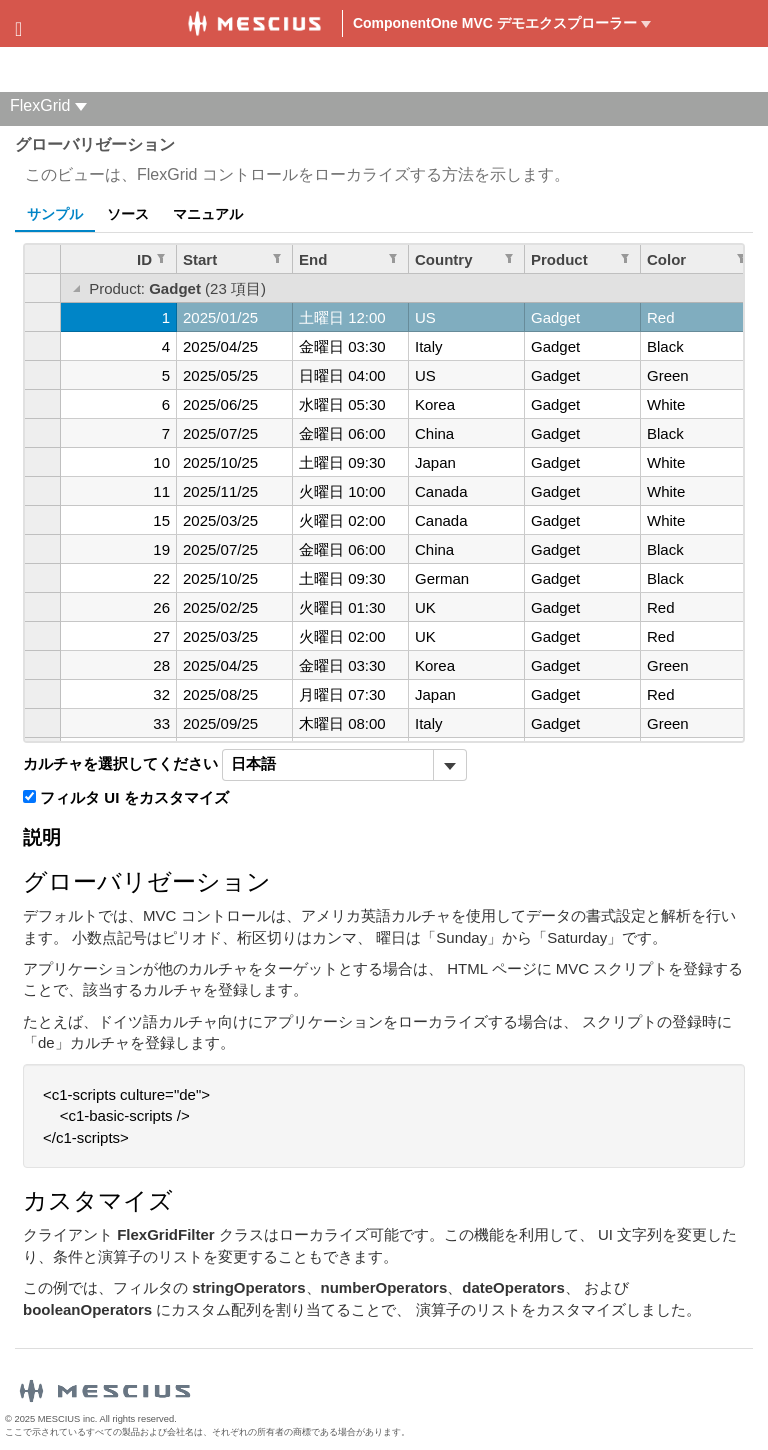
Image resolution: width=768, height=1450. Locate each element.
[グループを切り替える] (76, 290)
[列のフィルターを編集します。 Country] (509, 257)
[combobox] (328, 765)
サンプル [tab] (55, 214)
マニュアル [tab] (208, 214)
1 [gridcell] (166, 317)
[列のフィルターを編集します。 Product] (625, 257)
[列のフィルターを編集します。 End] (393, 257)
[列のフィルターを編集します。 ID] (161, 257)
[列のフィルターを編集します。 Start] (277, 257)
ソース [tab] (128, 214)
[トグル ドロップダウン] (449, 765)
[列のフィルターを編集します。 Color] (741, 257)
